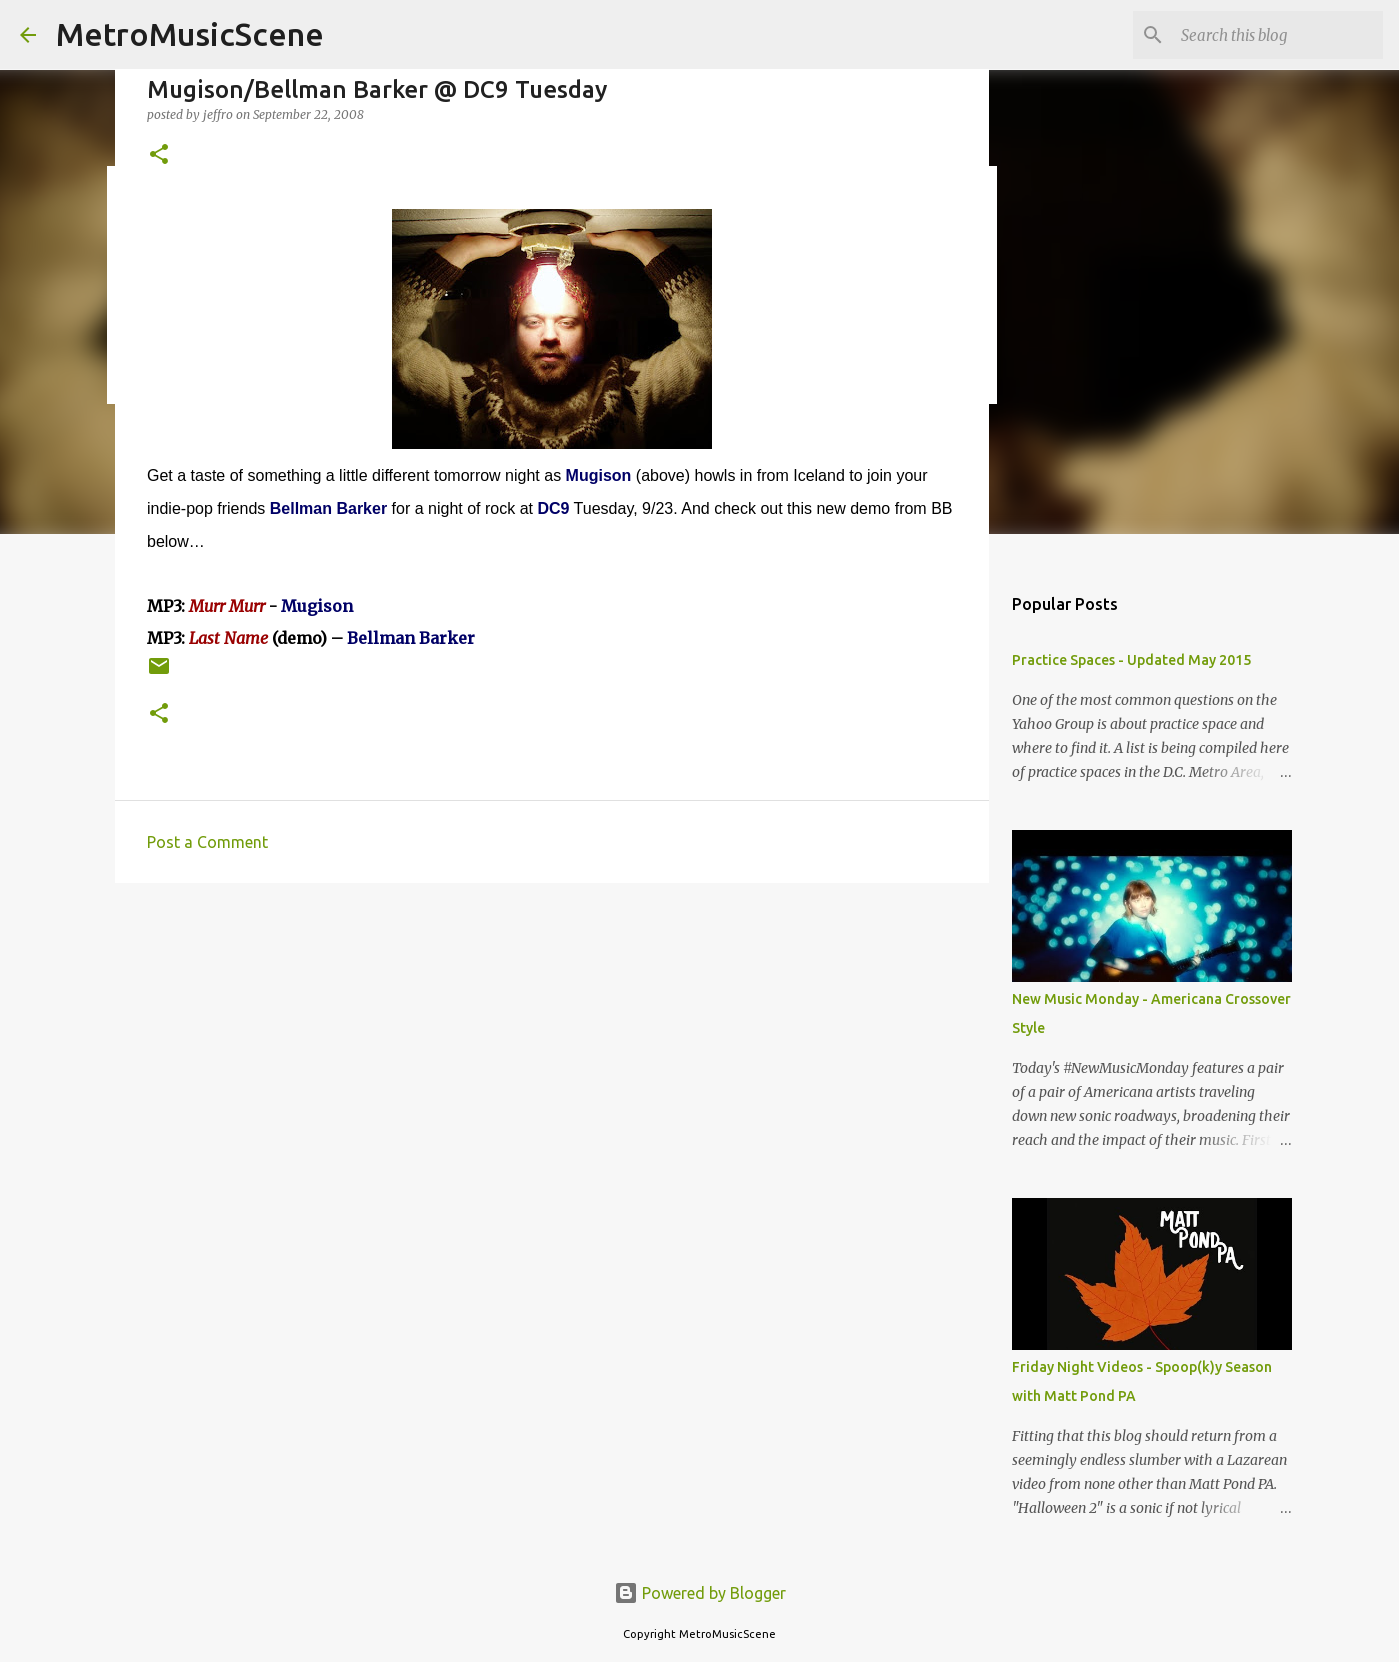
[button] (159, 155)
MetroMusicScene (190, 34)
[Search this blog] (1278, 35)
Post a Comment (207, 842)
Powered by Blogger (700, 1593)
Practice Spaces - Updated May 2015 (1131, 660)
